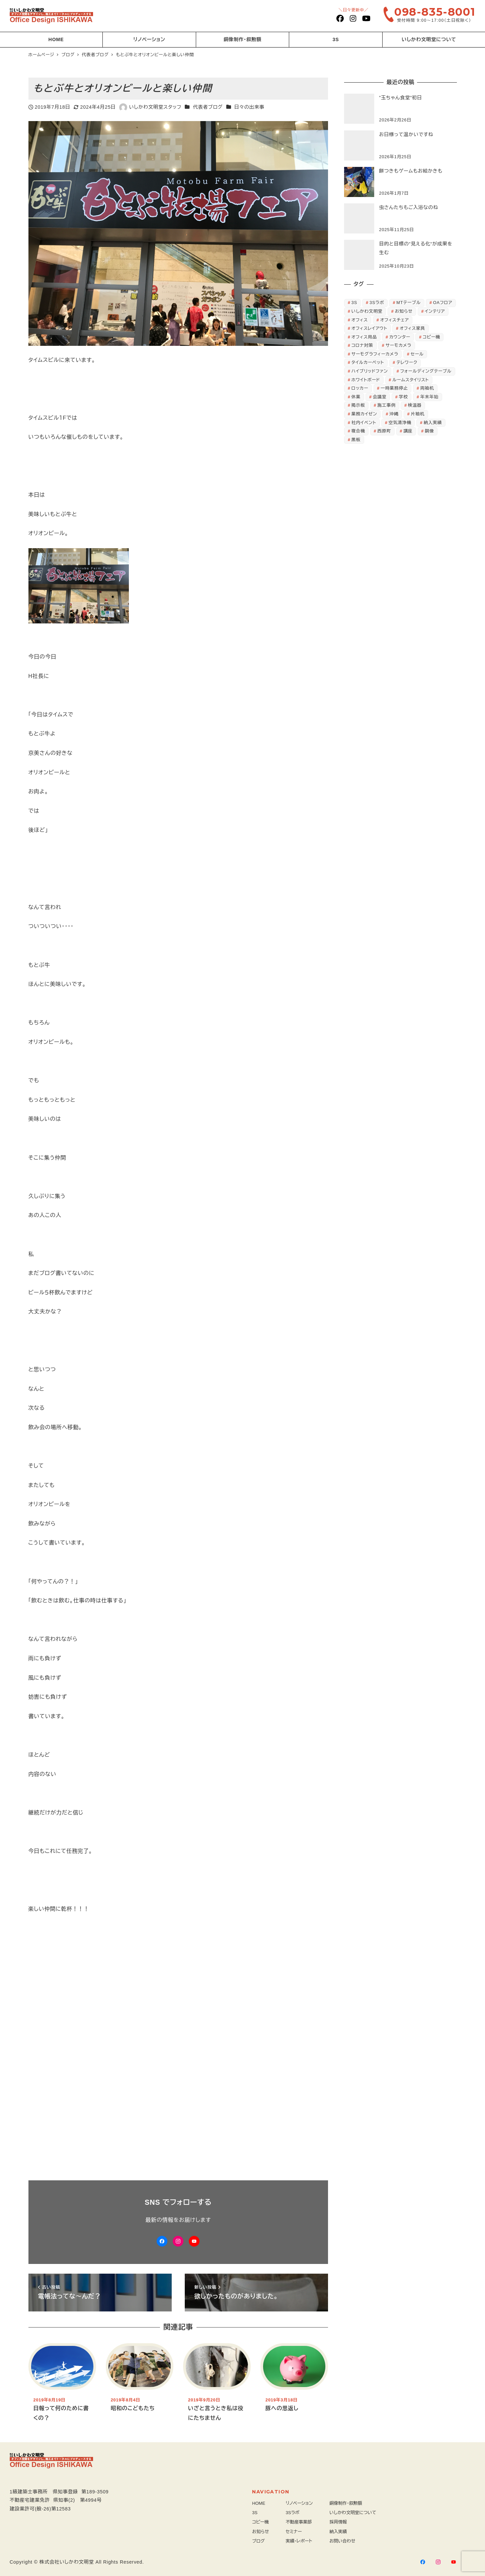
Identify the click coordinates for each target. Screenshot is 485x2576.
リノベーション (299, 2503)
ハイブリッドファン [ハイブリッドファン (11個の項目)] (369, 371)
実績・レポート (299, 2541)
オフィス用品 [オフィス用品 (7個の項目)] (364, 336)
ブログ (258, 2541)
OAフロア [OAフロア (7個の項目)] (442, 302)
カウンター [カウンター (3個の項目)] (399, 336)
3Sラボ (293, 2512)
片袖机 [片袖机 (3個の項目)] (417, 413)
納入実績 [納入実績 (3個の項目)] (433, 422)
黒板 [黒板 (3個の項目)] (355, 439)
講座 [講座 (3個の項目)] (407, 430)
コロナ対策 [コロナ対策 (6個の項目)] (362, 345)
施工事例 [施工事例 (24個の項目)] (387, 405)
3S (254, 2512)
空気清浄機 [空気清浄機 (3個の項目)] (400, 422)
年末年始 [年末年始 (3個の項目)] (429, 396)
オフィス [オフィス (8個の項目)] (359, 319)
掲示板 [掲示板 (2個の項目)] (358, 405)
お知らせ (260, 2531)
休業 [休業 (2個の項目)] (355, 396)
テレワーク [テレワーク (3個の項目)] (406, 362)
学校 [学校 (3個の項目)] (403, 396)
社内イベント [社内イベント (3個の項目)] (363, 422)
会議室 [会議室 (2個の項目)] (380, 396)
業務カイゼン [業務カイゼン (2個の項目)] (364, 413)
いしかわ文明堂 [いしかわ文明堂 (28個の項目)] (367, 311)
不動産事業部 (299, 2521)
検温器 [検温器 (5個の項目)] (415, 405)
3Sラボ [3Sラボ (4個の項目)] (377, 302)
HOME (258, 2503)
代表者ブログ (208, 107)
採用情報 (338, 2521)
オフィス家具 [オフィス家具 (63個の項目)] (412, 328)
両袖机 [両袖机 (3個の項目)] (427, 388)
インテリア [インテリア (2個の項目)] (435, 311)
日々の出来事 (249, 107)
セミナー (294, 2531)
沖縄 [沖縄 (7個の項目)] (393, 413)
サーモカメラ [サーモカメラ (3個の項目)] (398, 345)
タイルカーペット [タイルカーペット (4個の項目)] (367, 362)
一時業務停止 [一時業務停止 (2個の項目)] (394, 388)
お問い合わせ (342, 2541)
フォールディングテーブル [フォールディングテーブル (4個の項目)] (426, 371)
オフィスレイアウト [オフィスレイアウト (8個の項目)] (369, 328)
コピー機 (260, 2521)
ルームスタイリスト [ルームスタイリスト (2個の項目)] (410, 379)
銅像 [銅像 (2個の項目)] (429, 430)
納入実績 (338, 2531)
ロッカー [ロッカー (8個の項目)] (359, 388)
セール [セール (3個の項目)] (417, 354)
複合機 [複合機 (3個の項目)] (358, 430)
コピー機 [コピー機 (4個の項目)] (431, 336)
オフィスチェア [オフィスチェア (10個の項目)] (394, 319)
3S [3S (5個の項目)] (354, 302)
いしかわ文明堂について (352, 2512)
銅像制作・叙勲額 (345, 2503)
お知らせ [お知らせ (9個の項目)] (404, 311)
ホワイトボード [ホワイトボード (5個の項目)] (365, 379)
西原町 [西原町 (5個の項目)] (384, 430)
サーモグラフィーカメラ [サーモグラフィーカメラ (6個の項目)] (374, 354)
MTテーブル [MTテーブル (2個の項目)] (408, 302)
